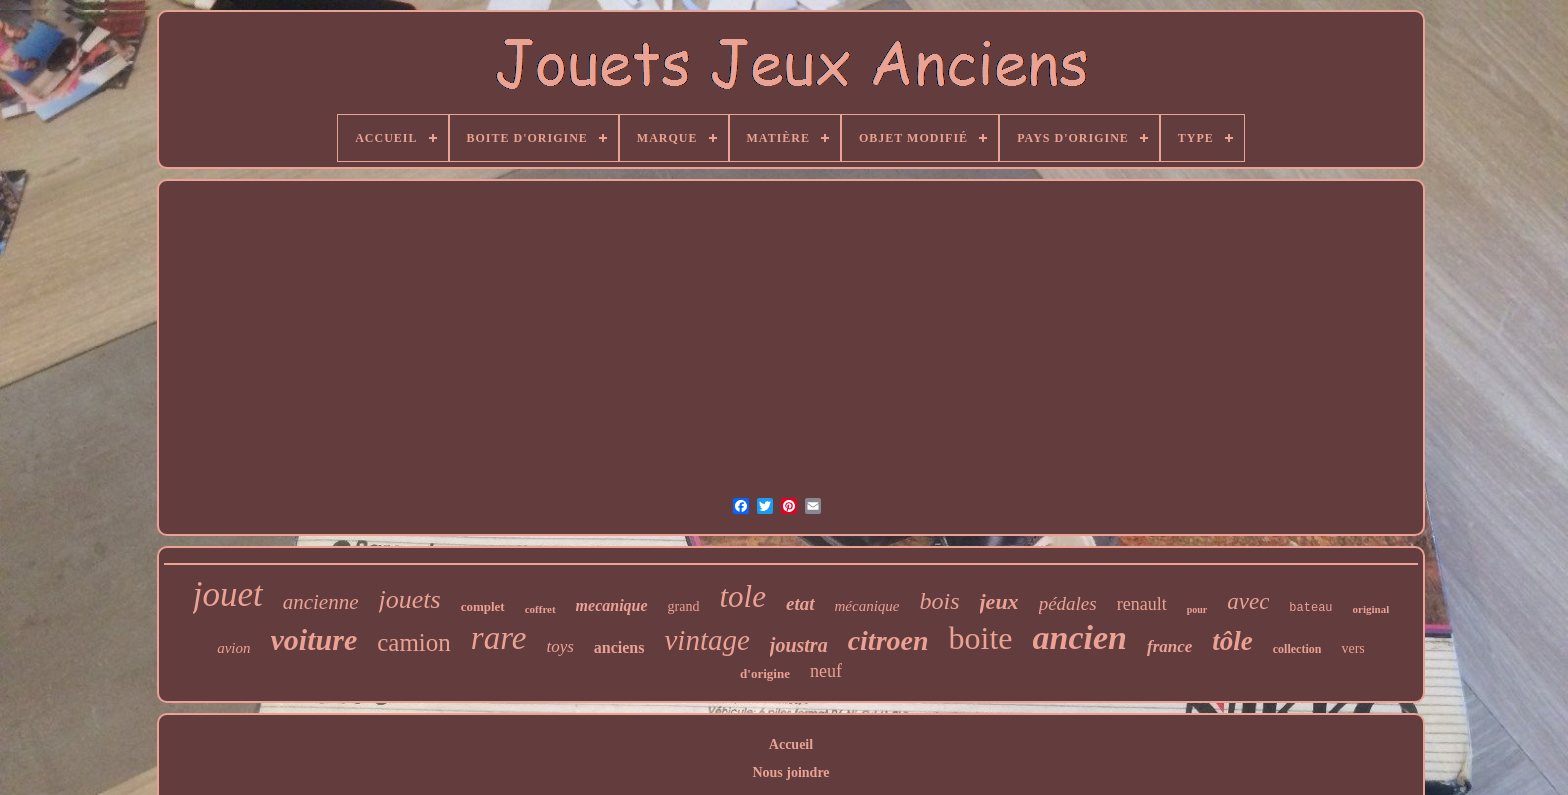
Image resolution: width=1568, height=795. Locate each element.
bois (939, 601)
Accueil (791, 744)
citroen (888, 640)
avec (1248, 601)
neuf (826, 671)
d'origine (765, 673)
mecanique (612, 605)
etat (800, 603)
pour (1197, 609)
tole (743, 596)
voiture (314, 639)
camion (414, 642)
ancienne (321, 602)
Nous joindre (790, 772)
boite (981, 638)
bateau (1310, 608)
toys (559, 646)
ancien (1080, 637)
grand (684, 606)
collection (1297, 649)
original (1371, 609)
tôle (1232, 641)
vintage (706, 640)
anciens (619, 647)
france (1169, 646)
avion (233, 648)
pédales (1068, 603)
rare (499, 638)
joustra (799, 645)
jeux (999, 601)
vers (1352, 648)
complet (483, 606)
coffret (540, 609)
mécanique (867, 606)
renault (1142, 604)
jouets (410, 599)
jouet (228, 594)
